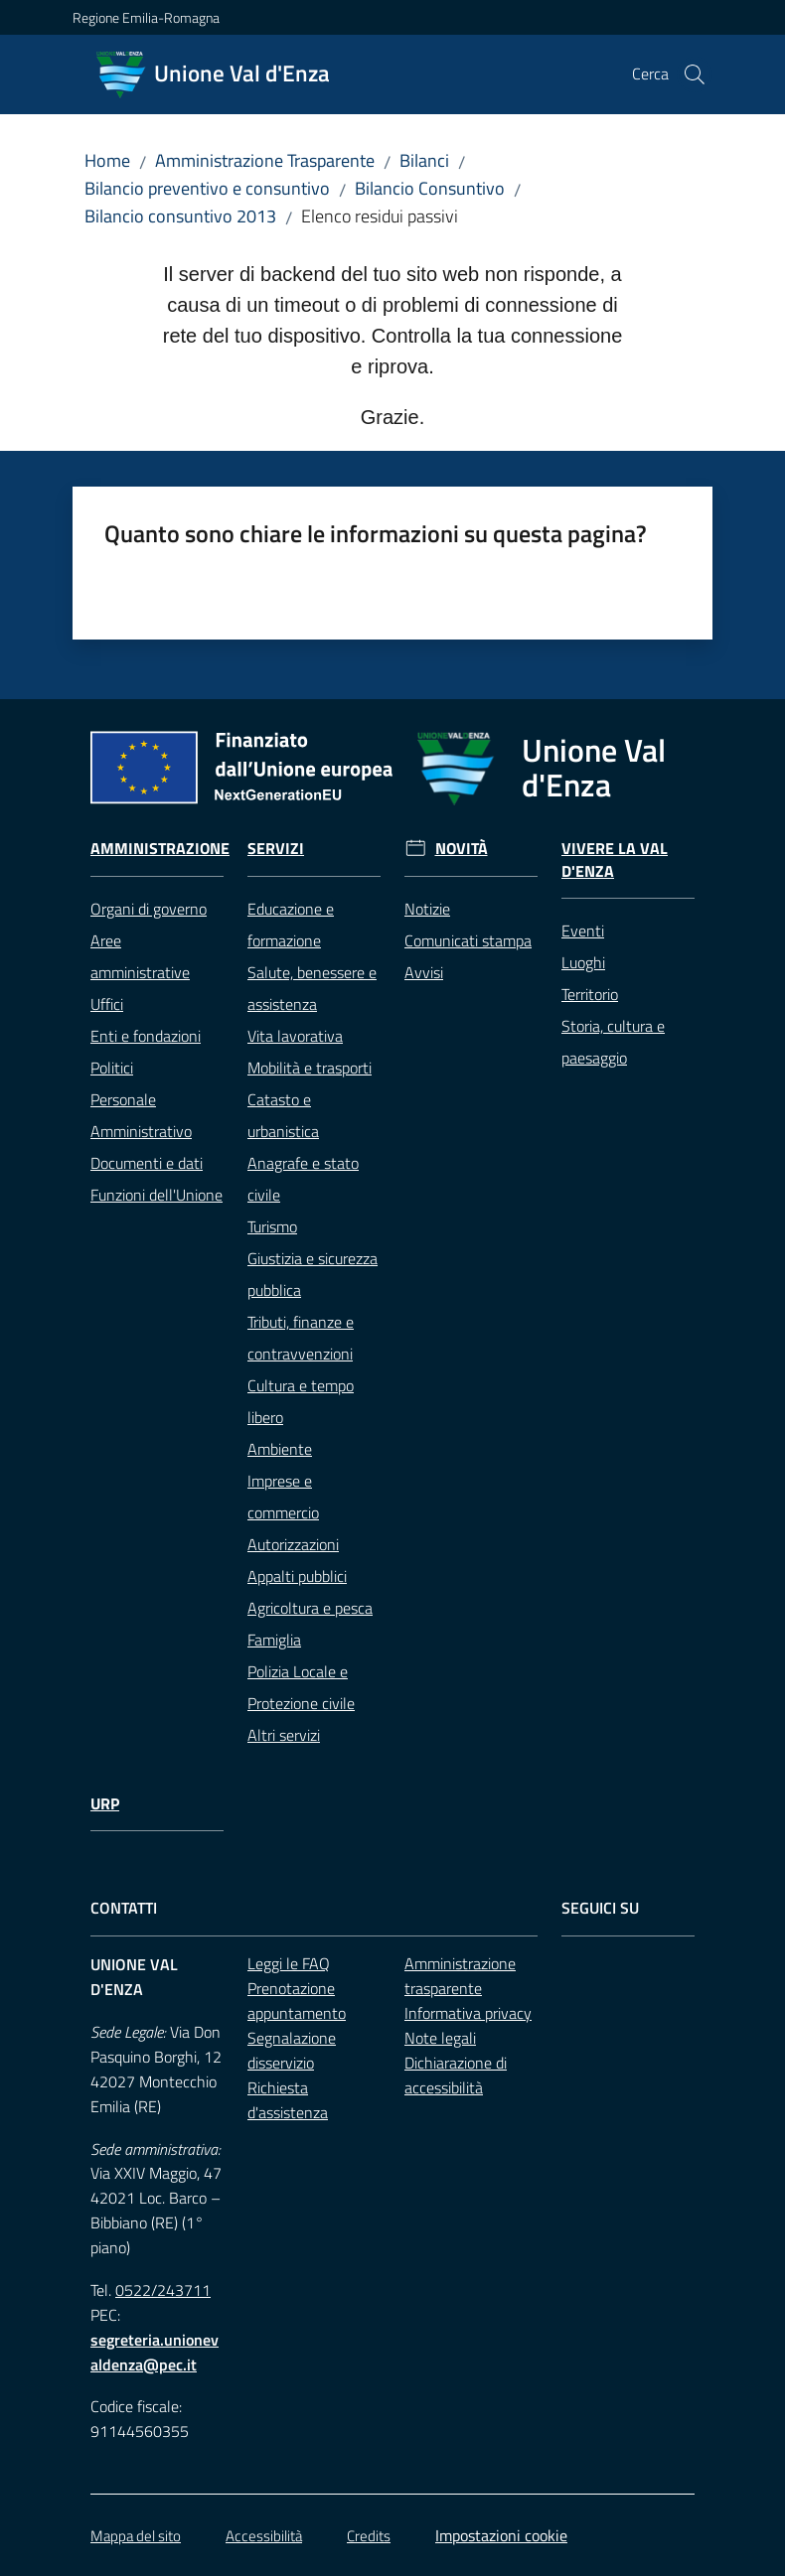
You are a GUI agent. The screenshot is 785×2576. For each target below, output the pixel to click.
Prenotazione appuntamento (296, 2000)
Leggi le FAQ (288, 1963)
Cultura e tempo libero (300, 1401)
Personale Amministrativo (141, 1115)
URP (104, 1803)
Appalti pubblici (297, 1576)
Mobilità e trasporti (309, 1067)
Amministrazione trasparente (460, 1975)
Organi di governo (148, 909)
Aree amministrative (140, 956)
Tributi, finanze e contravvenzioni (300, 1337)
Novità (461, 848)
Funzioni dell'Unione (156, 1195)
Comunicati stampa (468, 940)
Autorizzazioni (293, 1544)
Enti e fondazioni (145, 1036)
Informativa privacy (468, 2013)
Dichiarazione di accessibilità (455, 2075)
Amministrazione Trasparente (265, 160)
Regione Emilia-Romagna (146, 17)
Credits (369, 2535)
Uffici (106, 1004)
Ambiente (279, 1449)
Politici (111, 1067)
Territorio (589, 994)
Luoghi (583, 962)
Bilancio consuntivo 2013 (180, 216)
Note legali (440, 2038)
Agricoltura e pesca (310, 1608)
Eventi (582, 930)
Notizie (427, 909)
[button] (694, 74)
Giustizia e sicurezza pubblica (312, 1274)
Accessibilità (264, 2535)
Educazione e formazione (290, 924)
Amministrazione (160, 848)
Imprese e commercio (283, 1496)
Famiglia (274, 1639)
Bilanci (424, 160)
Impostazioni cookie (501, 2535)
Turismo (272, 1226)
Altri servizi (283, 1735)
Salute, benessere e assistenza (312, 988)
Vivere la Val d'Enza (614, 860)
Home (107, 160)
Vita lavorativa (295, 1036)
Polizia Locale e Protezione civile (301, 1687)
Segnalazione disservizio (291, 2050)
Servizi (275, 848)
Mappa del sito (135, 2535)
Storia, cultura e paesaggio (613, 1042)
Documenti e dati (146, 1163)
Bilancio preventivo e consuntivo (207, 188)
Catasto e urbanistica (283, 1115)
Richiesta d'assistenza (287, 2099)
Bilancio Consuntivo (430, 188)
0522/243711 (163, 2290)
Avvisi (423, 972)
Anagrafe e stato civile (303, 1179)
